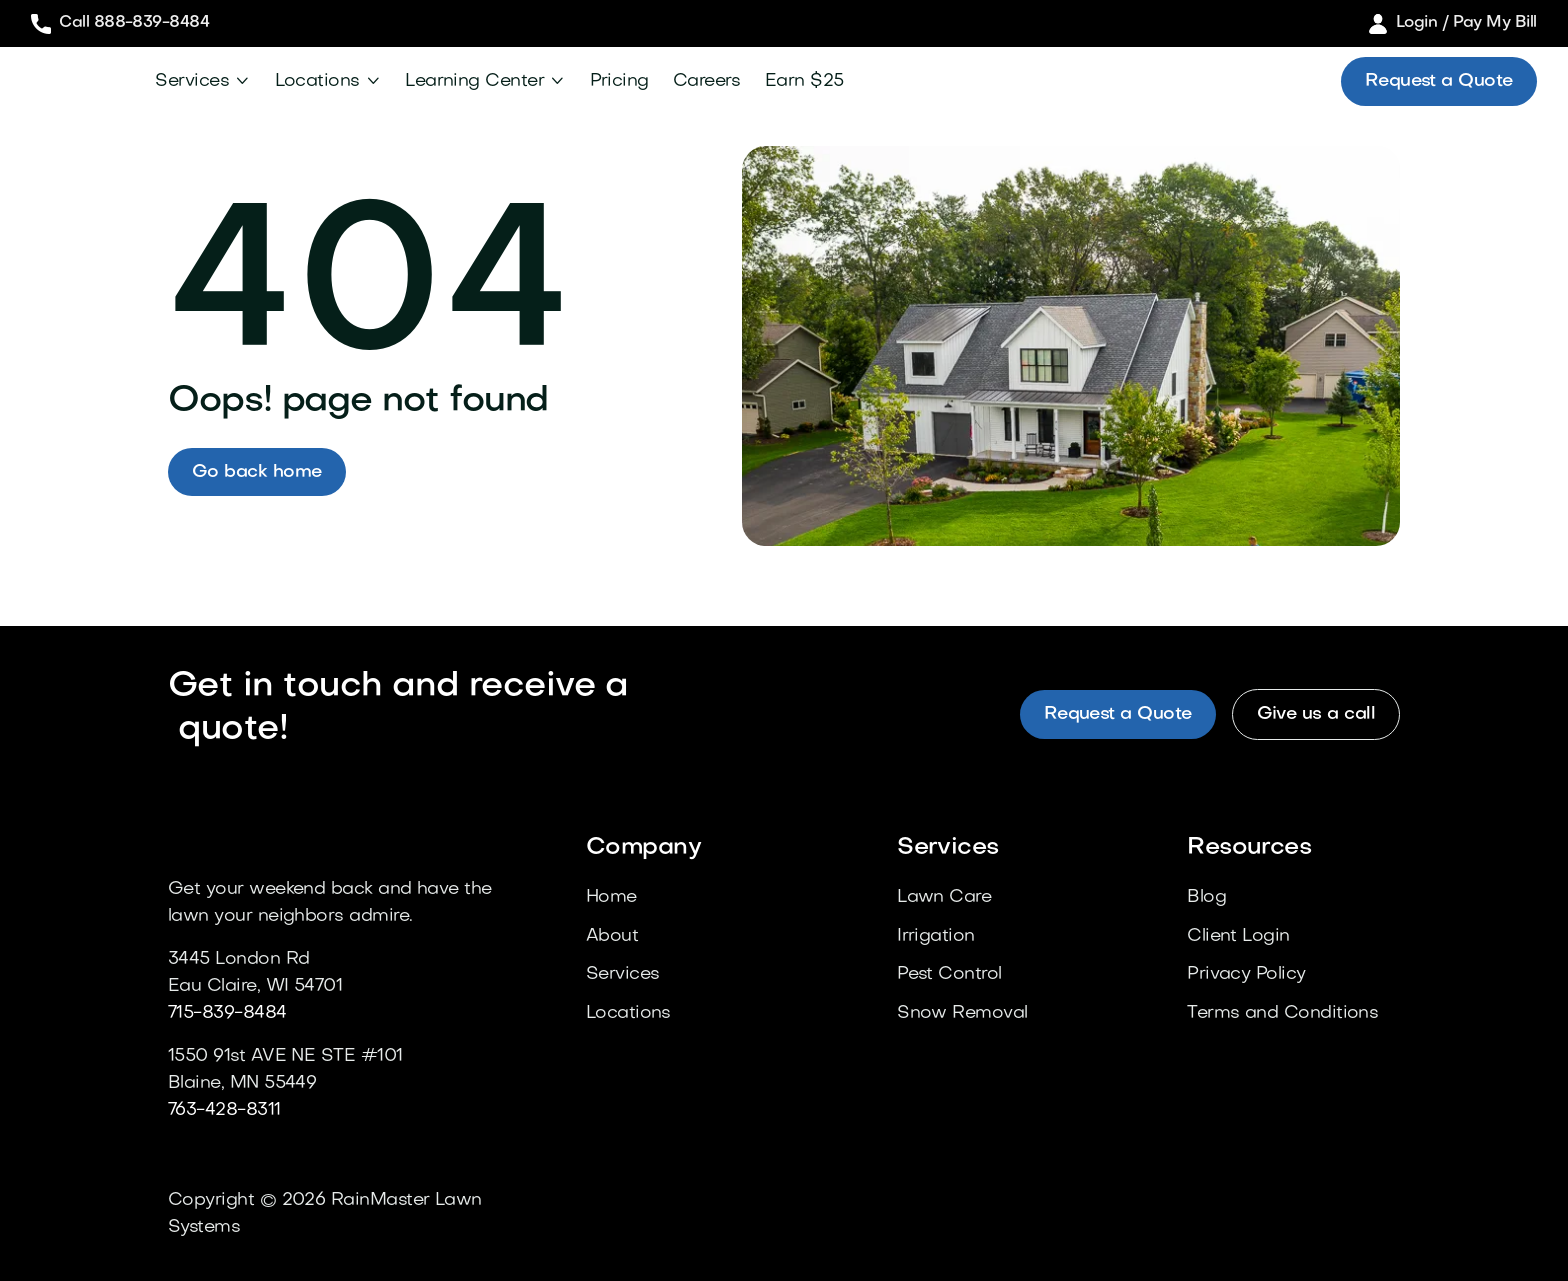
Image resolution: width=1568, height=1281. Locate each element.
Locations (317, 81)
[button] (202, 81)
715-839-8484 (227, 1013)
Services (192, 81)
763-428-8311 (224, 1110)
